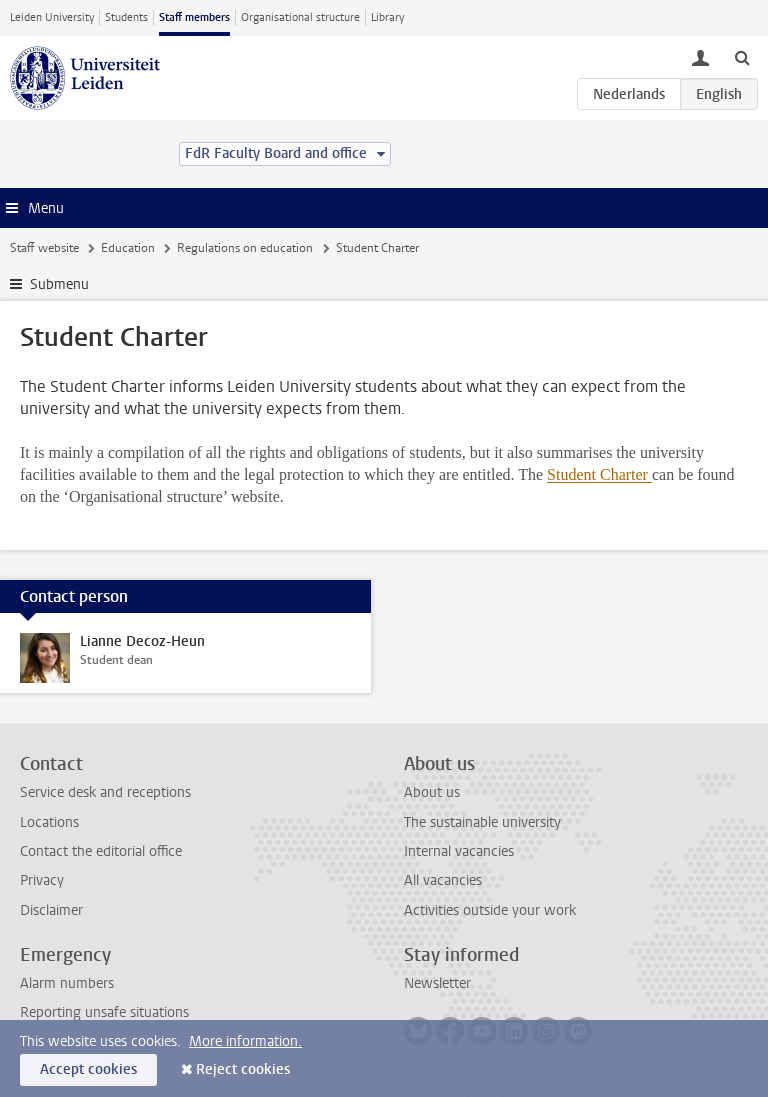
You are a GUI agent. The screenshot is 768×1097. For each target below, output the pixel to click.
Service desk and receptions (105, 792)
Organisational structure (300, 17)
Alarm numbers (67, 983)
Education (128, 248)
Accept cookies (88, 1069)
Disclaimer (51, 910)
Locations (49, 822)
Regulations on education (245, 248)
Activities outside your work (490, 910)
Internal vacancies (459, 851)
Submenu (59, 284)
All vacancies (443, 880)
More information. (245, 1041)
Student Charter (599, 474)
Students (126, 17)
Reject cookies (243, 1069)
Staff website (44, 248)
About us (432, 792)
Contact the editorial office (101, 851)
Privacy (42, 880)
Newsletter (437, 983)
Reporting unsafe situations (104, 1012)
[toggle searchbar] (742, 57)
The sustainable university (482, 822)
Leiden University (52, 17)
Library (387, 17)
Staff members (194, 17)
